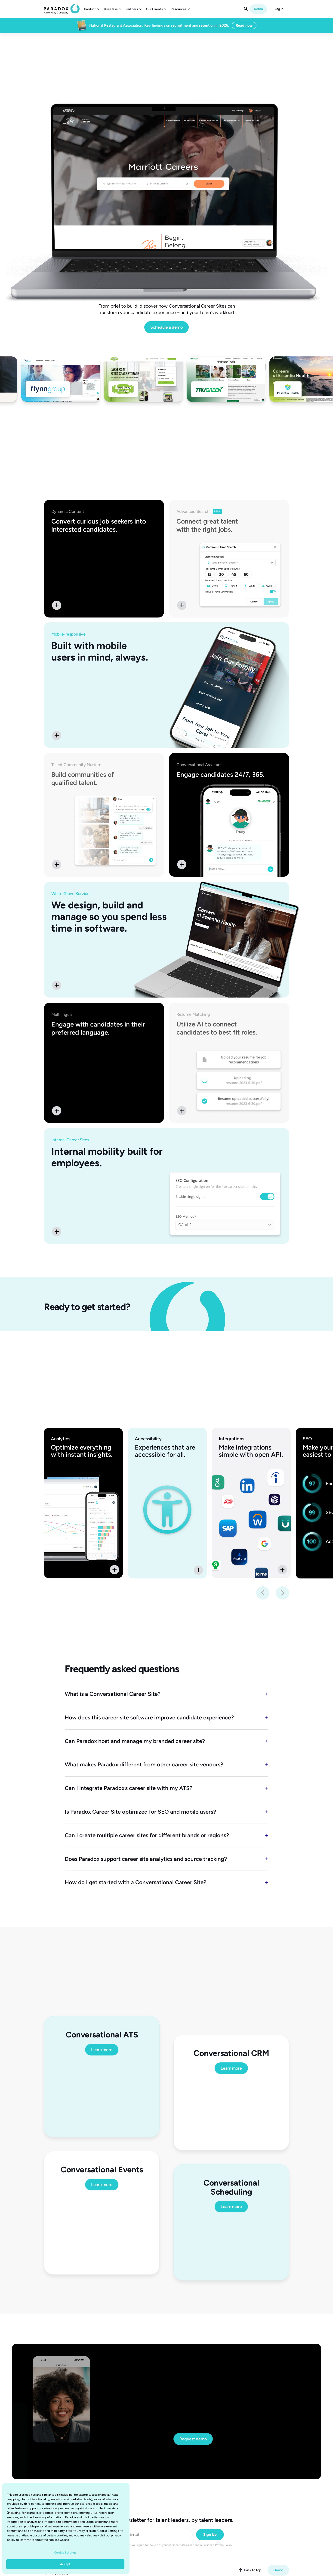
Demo (258, 9)
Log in (279, 9)
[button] (91, 9)
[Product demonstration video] (166, 202)
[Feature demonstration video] (239, 1080)
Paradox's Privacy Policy (217, 2545)
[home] (62, 9)
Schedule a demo (166, 327)
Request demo (193, 2439)
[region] (66, 2528)
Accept (65, 2564)
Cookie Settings (65, 2552)
